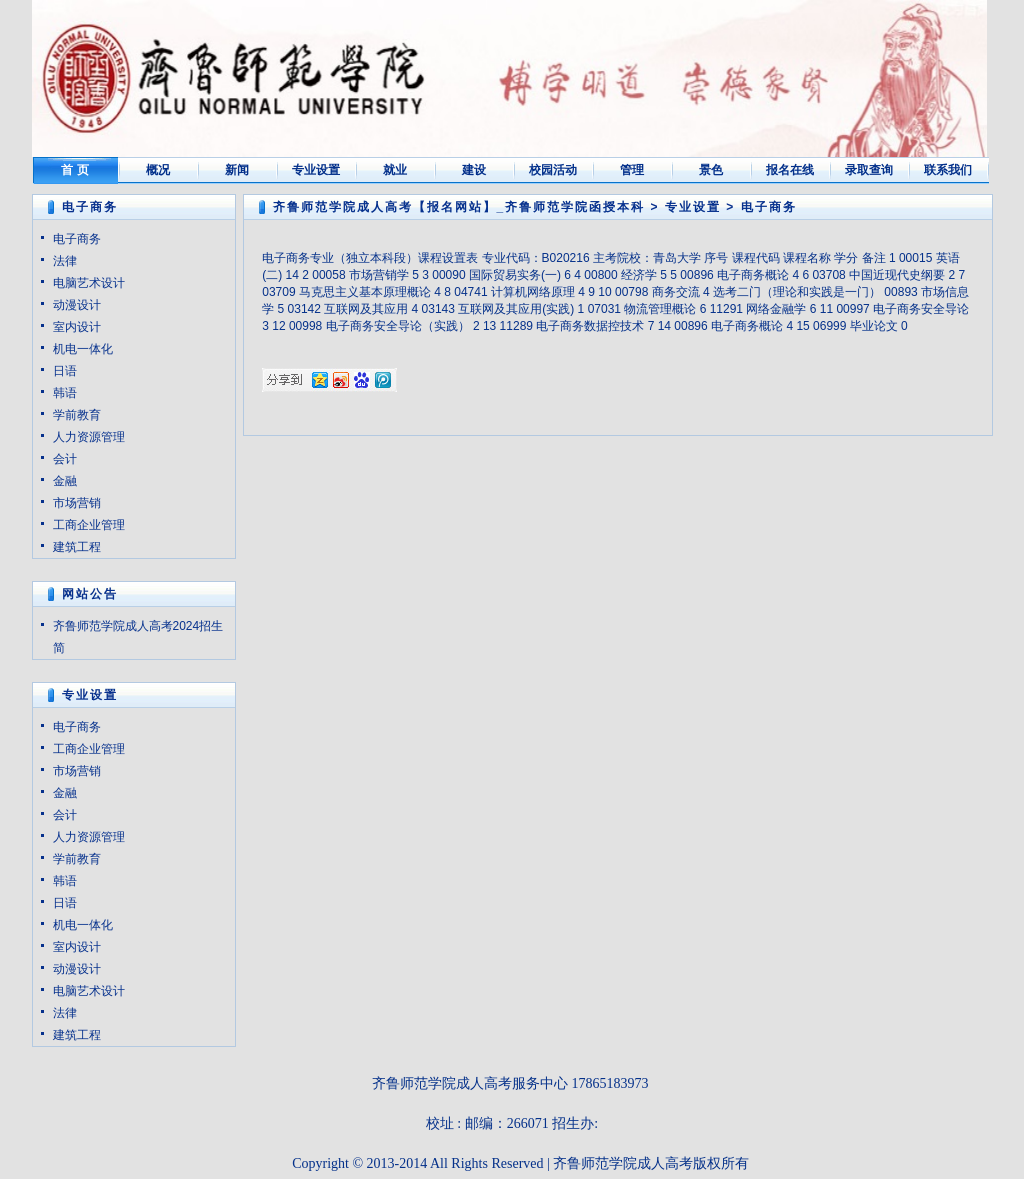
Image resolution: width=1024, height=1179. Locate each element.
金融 (65, 481)
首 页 (74, 170)
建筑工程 (77, 547)
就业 (395, 170)
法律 (65, 261)
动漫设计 (77, 305)
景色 (711, 170)
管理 (632, 170)
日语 (65, 371)
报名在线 (790, 170)
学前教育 (77, 415)
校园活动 (553, 170)
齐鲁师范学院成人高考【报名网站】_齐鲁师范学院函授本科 (459, 207)
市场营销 (77, 503)
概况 (158, 170)
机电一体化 (83, 349)
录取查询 (869, 170)
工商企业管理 (89, 525)
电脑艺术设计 (89, 283)
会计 (65, 459)
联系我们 (948, 170)
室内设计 (77, 327)
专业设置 (316, 170)
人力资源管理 (89, 437)
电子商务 (77, 239)
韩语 (65, 393)
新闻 (237, 170)
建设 (474, 170)
